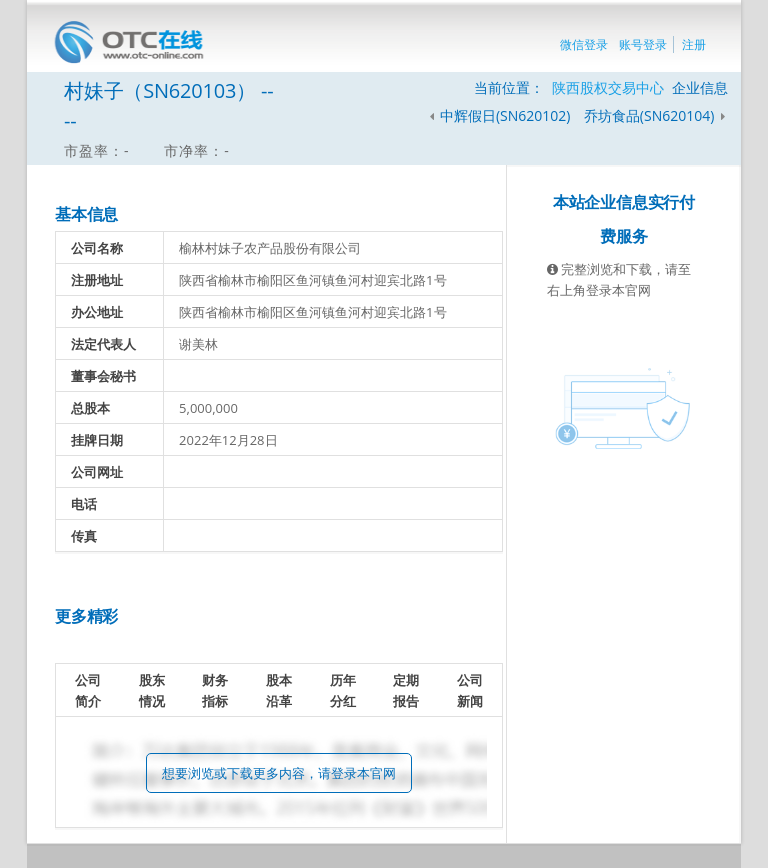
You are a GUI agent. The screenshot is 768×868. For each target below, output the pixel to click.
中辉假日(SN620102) (505, 115)
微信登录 (584, 44)
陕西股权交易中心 (608, 87)
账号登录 (643, 44)
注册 (694, 44)
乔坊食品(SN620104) (651, 115)
